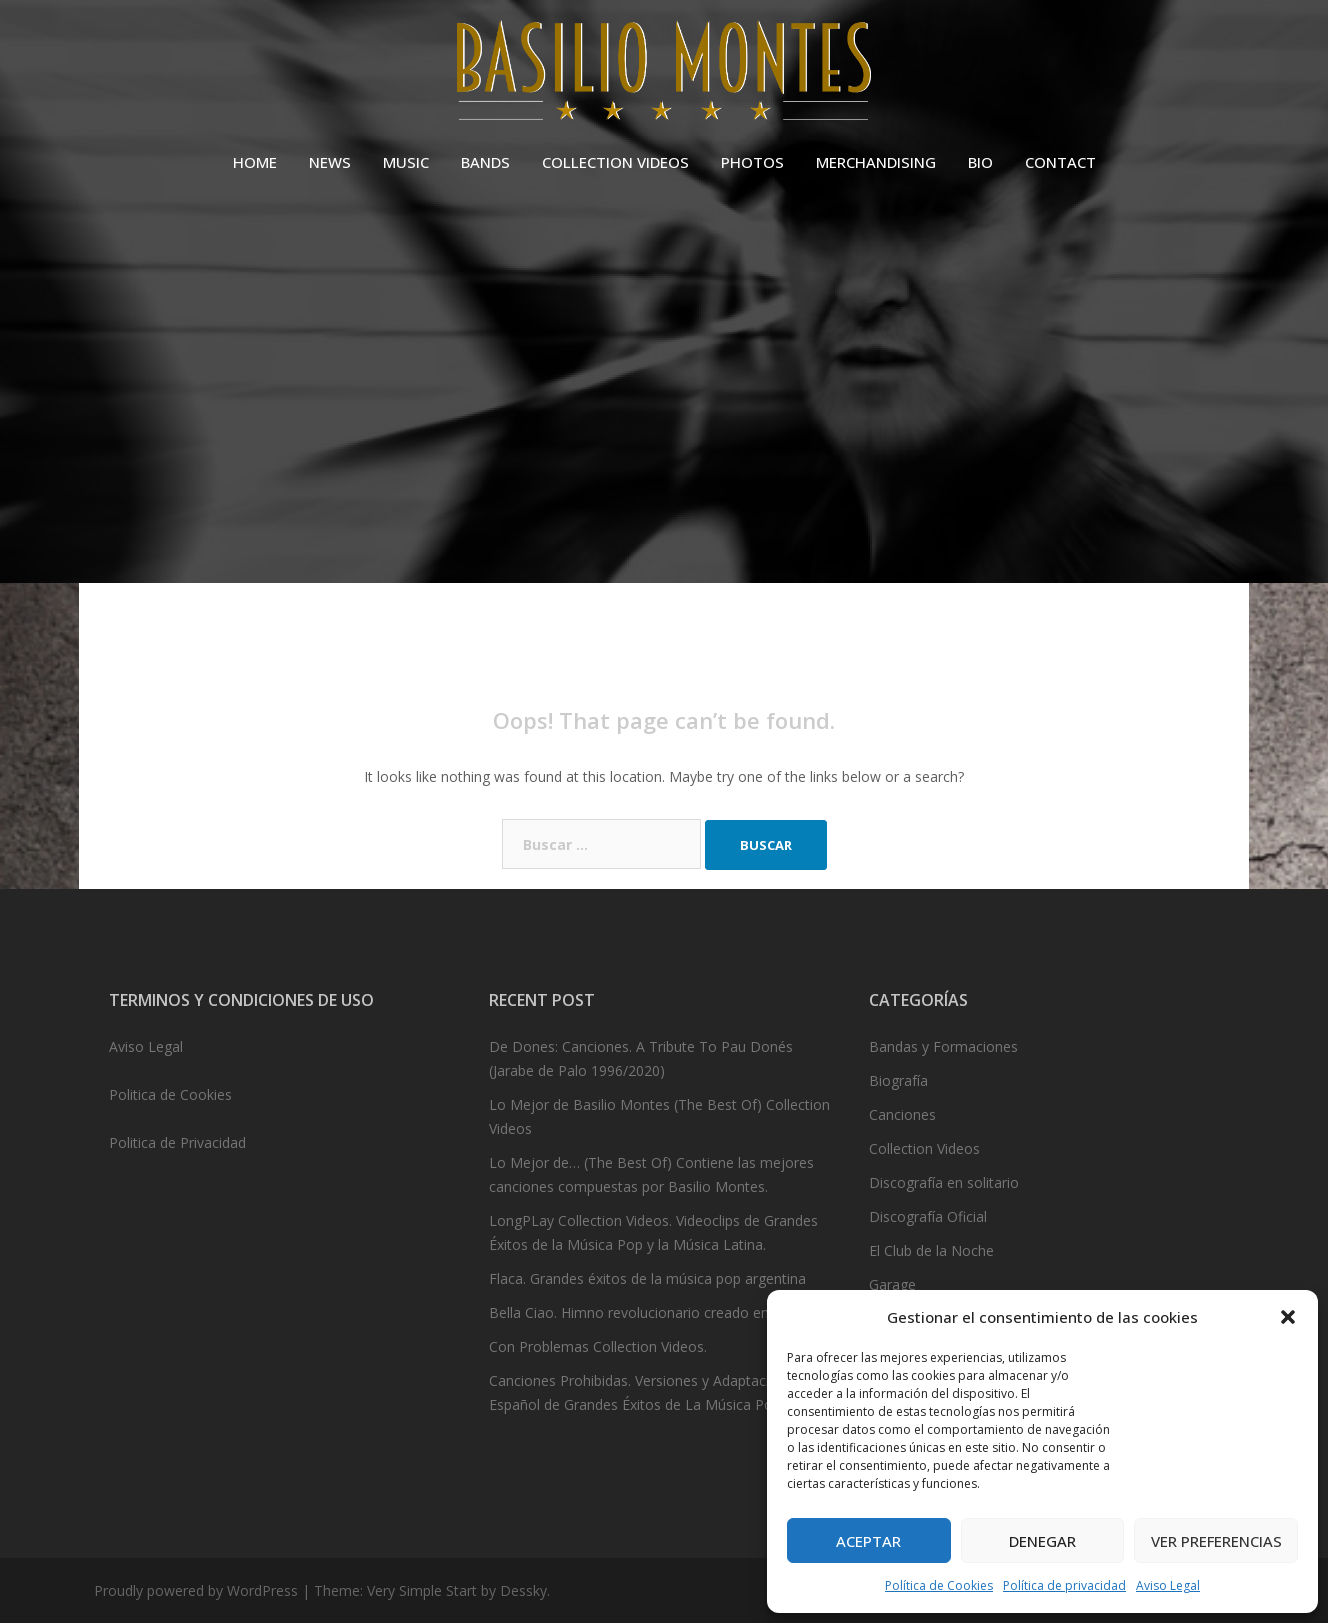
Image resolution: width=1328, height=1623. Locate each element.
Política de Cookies (939, 1585)
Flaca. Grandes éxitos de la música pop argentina (647, 1278)
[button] (1288, 1317)
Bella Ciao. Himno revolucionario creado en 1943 (647, 1312)
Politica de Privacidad (177, 1142)
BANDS (485, 162)
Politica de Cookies (170, 1094)
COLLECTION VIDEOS (615, 162)
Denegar (1042, 1541)
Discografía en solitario (944, 1182)
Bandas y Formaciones (943, 1046)
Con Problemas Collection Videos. (598, 1346)
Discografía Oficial (928, 1216)
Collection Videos (924, 1148)
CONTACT (1060, 162)
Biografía (898, 1080)
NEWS (330, 162)
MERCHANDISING (876, 162)
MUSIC (406, 162)
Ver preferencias (1216, 1541)
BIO (980, 162)
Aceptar (868, 1541)
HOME (255, 162)
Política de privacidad (1064, 1585)
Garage (892, 1284)
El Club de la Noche (931, 1250)
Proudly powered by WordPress (196, 1590)
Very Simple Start (422, 1590)
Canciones (902, 1114)
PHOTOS (752, 162)
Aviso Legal (1168, 1585)
